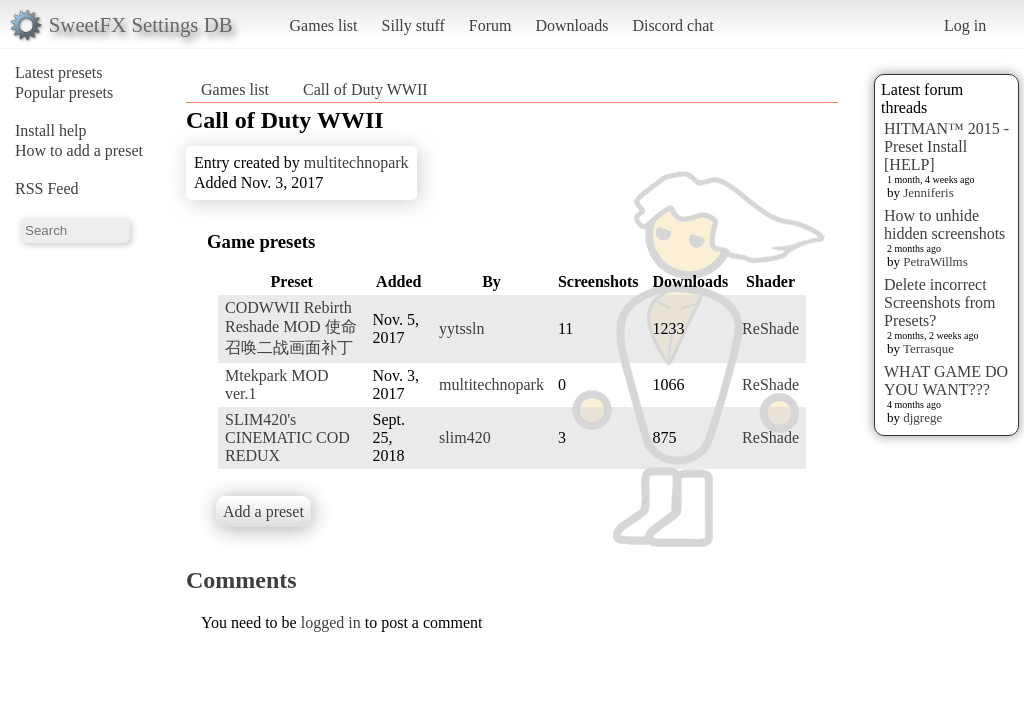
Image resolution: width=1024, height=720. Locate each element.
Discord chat (672, 25)
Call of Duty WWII (365, 89)
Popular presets (64, 92)
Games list (324, 25)
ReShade (770, 328)
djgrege (922, 417)
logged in (331, 622)
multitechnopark (356, 162)
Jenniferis (928, 192)
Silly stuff (413, 25)
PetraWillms (935, 261)
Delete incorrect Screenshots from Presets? (940, 302)
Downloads (571, 25)
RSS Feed (47, 188)
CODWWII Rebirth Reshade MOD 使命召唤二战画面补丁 (291, 327)
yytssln (461, 328)
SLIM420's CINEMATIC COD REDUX (287, 437)
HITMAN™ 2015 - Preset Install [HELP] (946, 146)
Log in (965, 25)
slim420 (465, 437)
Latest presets (59, 72)
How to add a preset (79, 150)
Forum (490, 25)
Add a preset (263, 511)
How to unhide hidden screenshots (944, 224)
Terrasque (928, 348)
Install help (51, 130)
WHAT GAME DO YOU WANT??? (946, 380)
